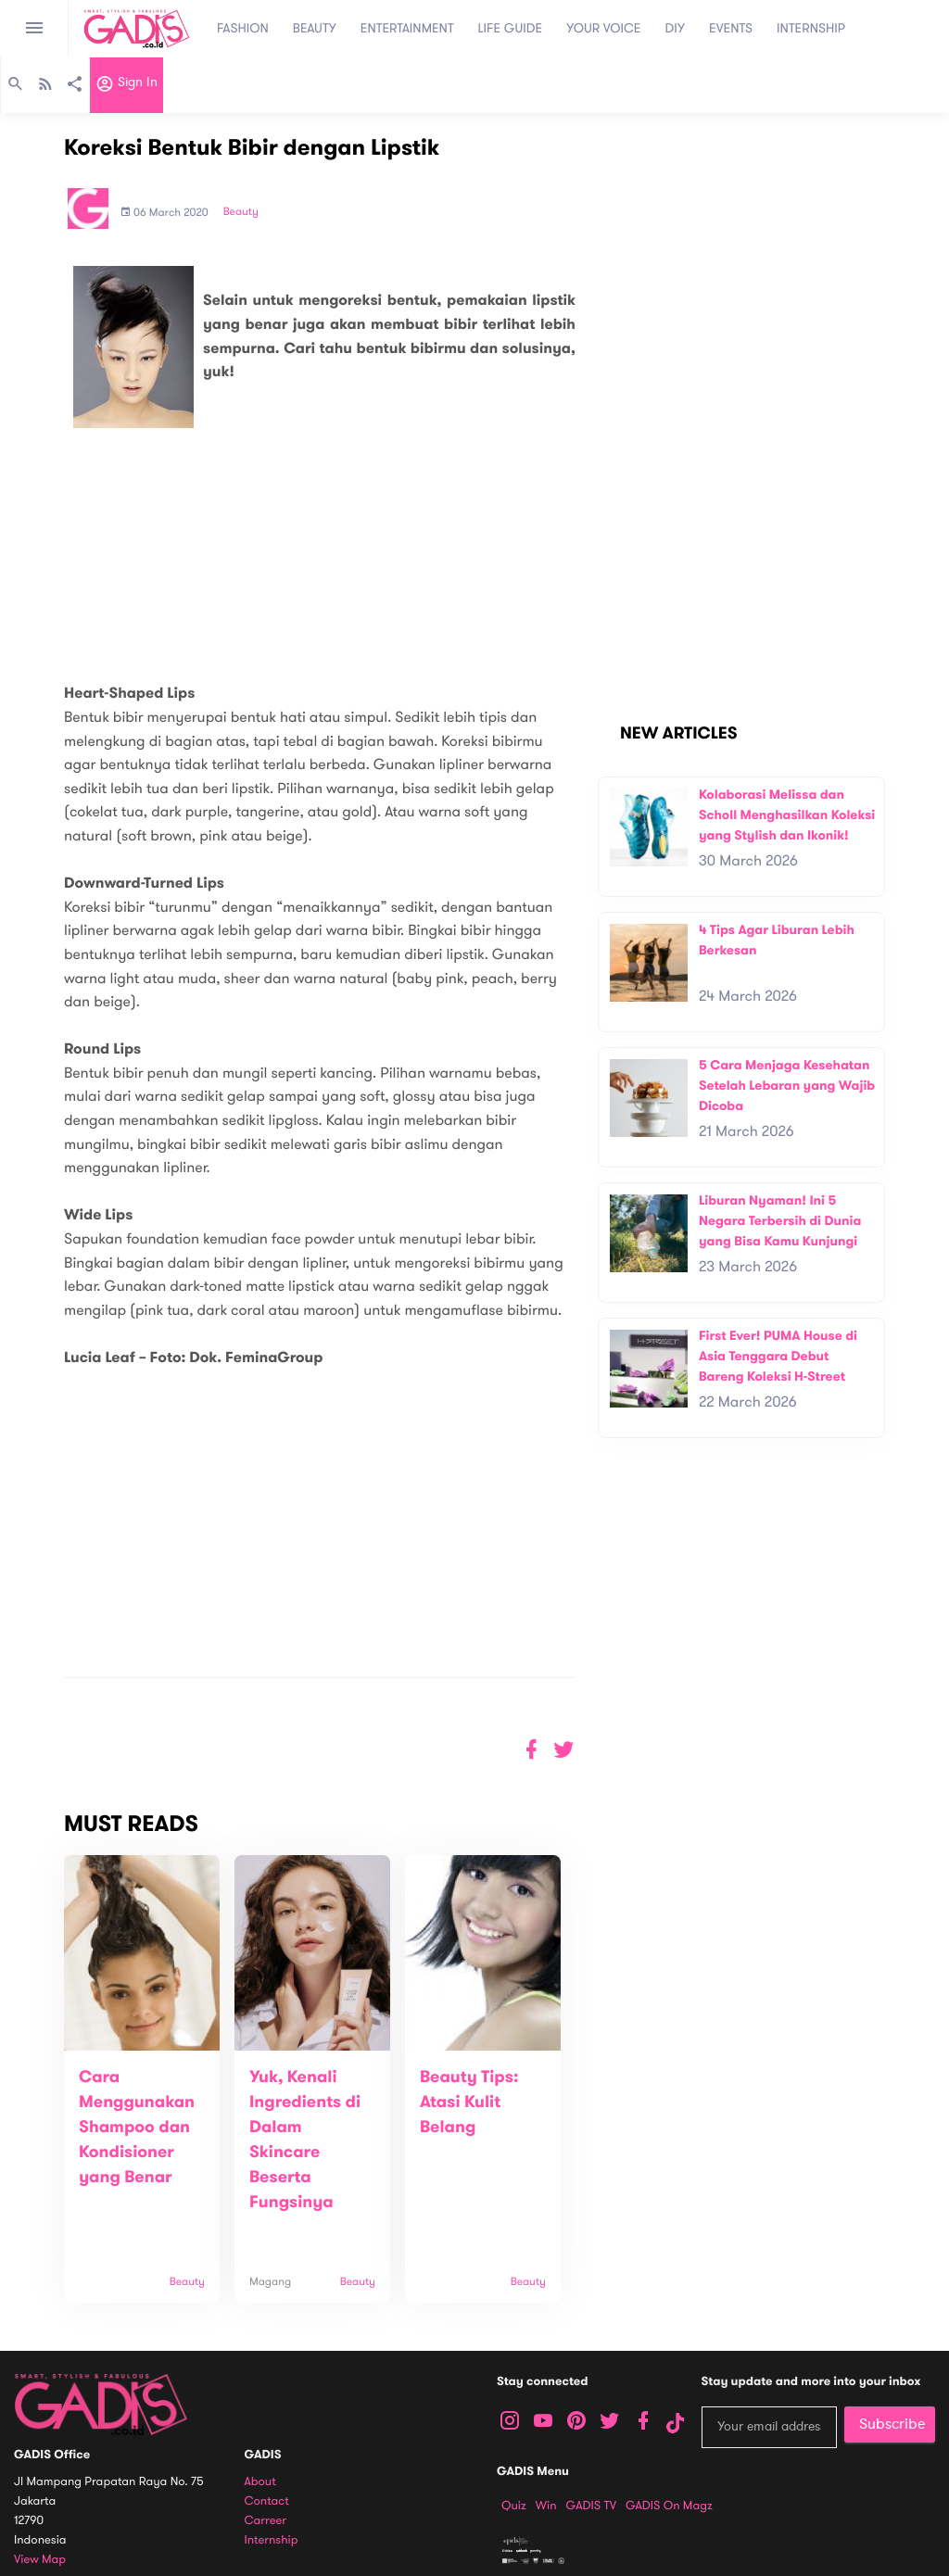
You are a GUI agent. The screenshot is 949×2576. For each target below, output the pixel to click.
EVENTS (731, 28)
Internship (271, 2540)
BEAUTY (314, 28)
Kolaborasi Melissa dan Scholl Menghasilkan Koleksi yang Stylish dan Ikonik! (787, 814)
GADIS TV (591, 2505)
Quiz (513, 2505)
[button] (564, 1749)
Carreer (266, 2521)
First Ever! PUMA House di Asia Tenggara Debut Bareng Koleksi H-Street (778, 1355)
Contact (267, 2501)
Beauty (241, 212)
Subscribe (892, 2424)
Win (546, 2505)
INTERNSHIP (811, 28)
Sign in (126, 86)
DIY (675, 28)
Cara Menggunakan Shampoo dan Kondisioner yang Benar (137, 2127)
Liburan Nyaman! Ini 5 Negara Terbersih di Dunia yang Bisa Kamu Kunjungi (780, 1220)
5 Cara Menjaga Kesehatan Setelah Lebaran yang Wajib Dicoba (787, 1085)
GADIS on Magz (669, 2505)
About (260, 2482)
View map (40, 2560)
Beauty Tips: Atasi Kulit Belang (469, 2102)
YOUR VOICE (603, 28)
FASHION (243, 28)
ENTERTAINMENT (407, 28)
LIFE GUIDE (510, 28)
